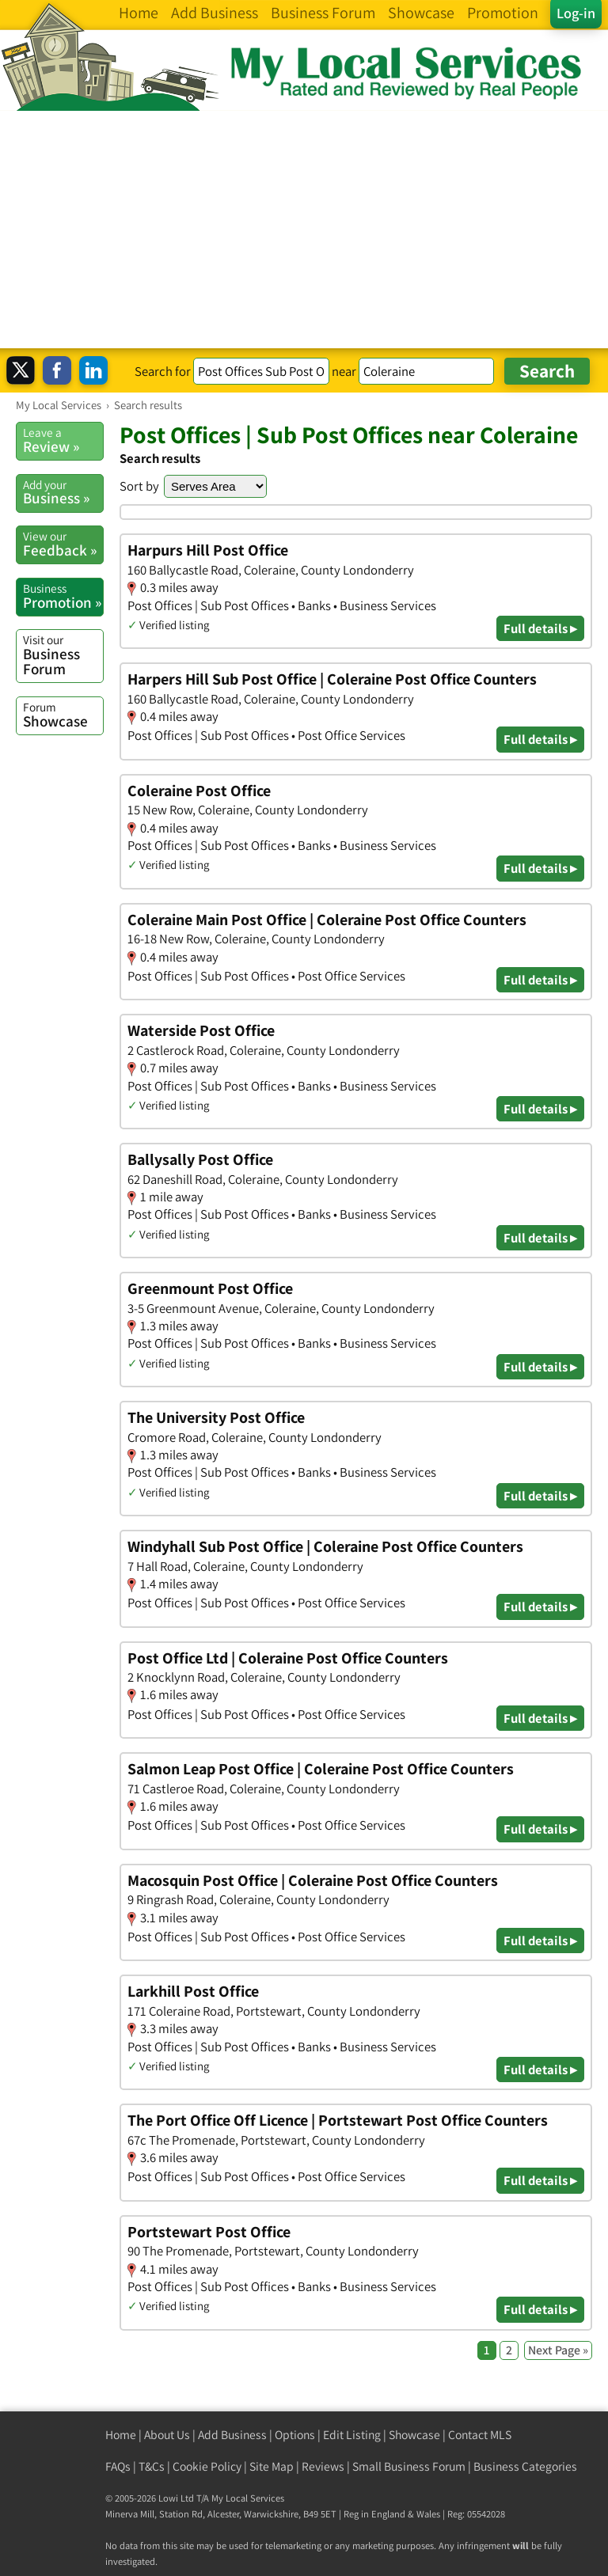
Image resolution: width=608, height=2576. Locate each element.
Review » (63, 440)
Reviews (323, 2466)
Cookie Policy (207, 2466)
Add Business (232, 2434)
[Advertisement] (304, 229)
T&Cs (152, 2466)
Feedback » (63, 544)
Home (120, 2434)
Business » (63, 492)
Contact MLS (479, 2434)
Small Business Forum (409, 2466)
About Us (167, 2434)
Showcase (63, 714)
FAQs (118, 2466)
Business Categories (525, 2466)
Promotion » (63, 596)
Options (295, 2434)
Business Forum (63, 655)
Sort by (139, 486)
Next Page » (558, 2350)
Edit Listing (352, 2434)
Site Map (271, 2466)
